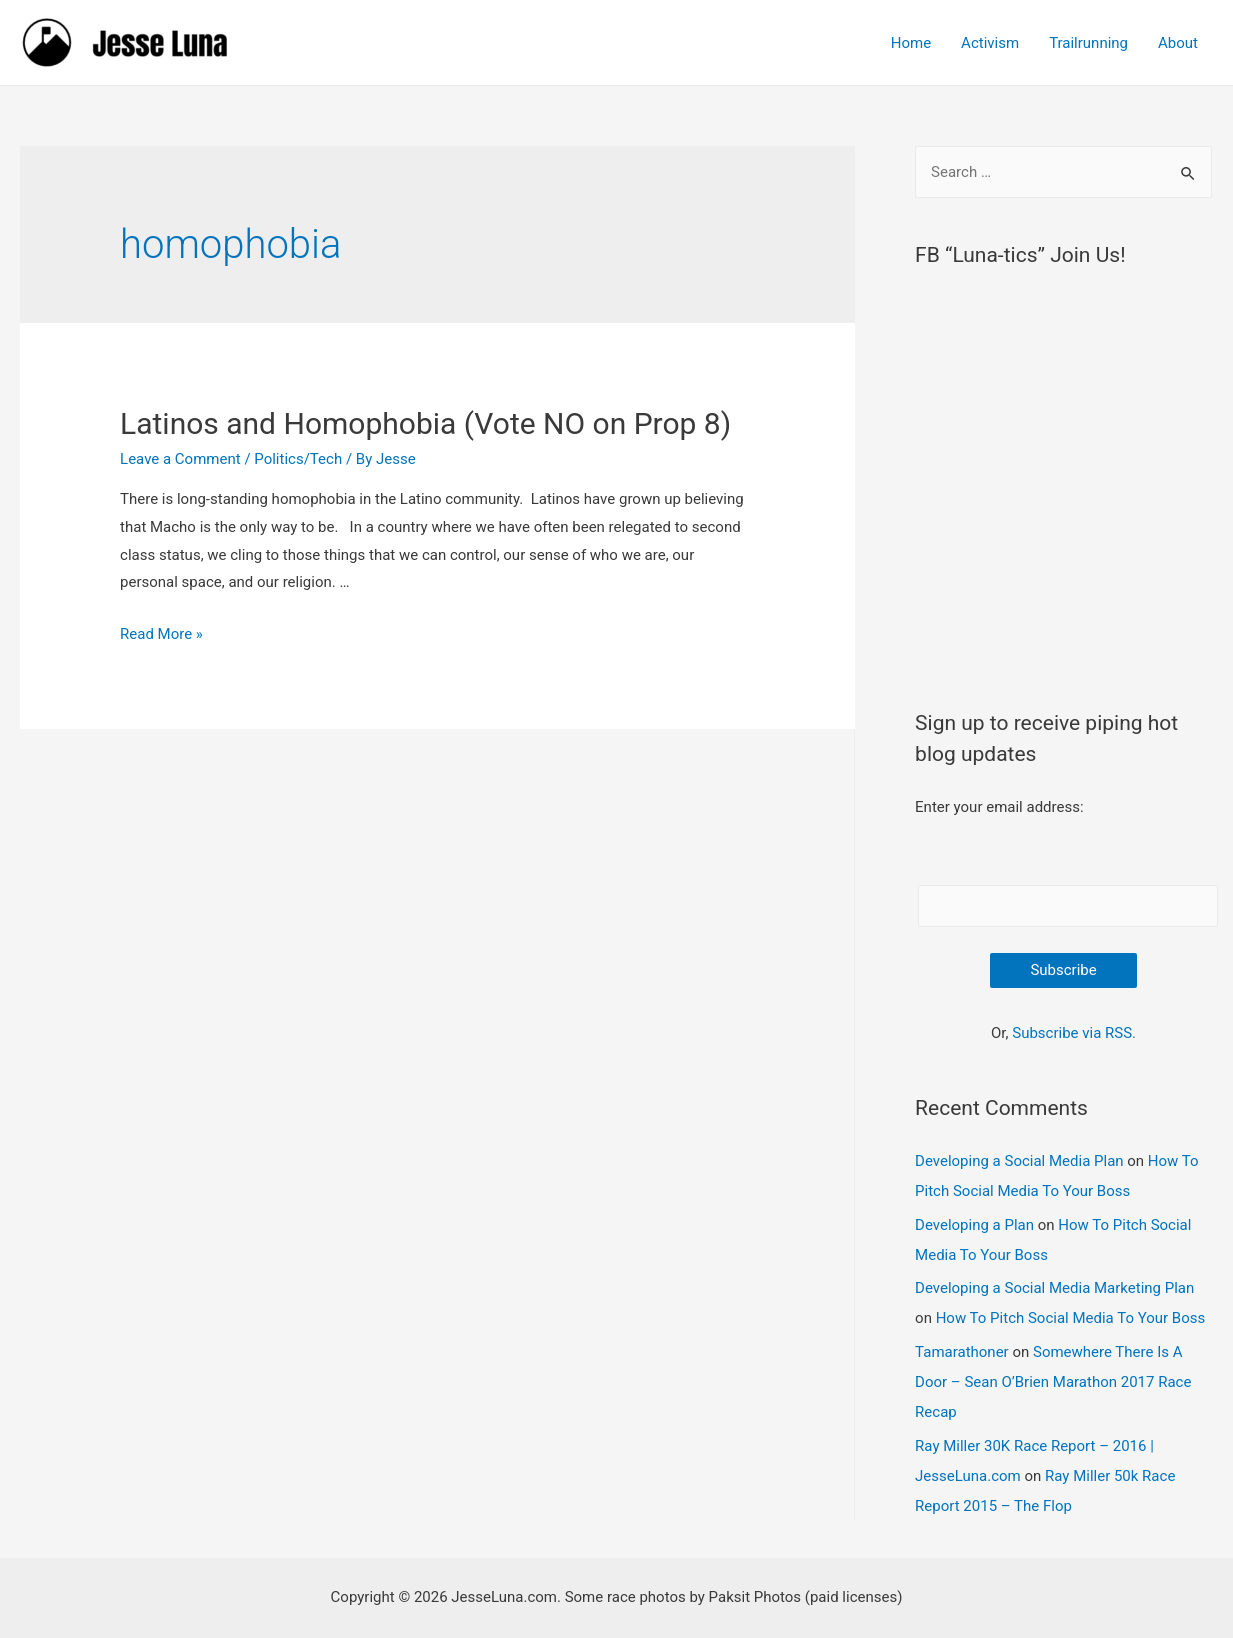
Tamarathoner (962, 1352)
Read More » (161, 634)
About (1178, 43)
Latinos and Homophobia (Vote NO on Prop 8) (425, 423)
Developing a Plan (974, 1225)
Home (911, 43)
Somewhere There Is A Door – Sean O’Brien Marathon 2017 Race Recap (1053, 1382)
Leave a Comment (180, 459)
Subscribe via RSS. (1074, 1033)
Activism (990, 43)
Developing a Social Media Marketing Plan (1054, 1288)
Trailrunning (1088, 43)
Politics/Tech (298, 459)
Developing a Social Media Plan (1019, 1161)
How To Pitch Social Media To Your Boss (1071, 1318)
